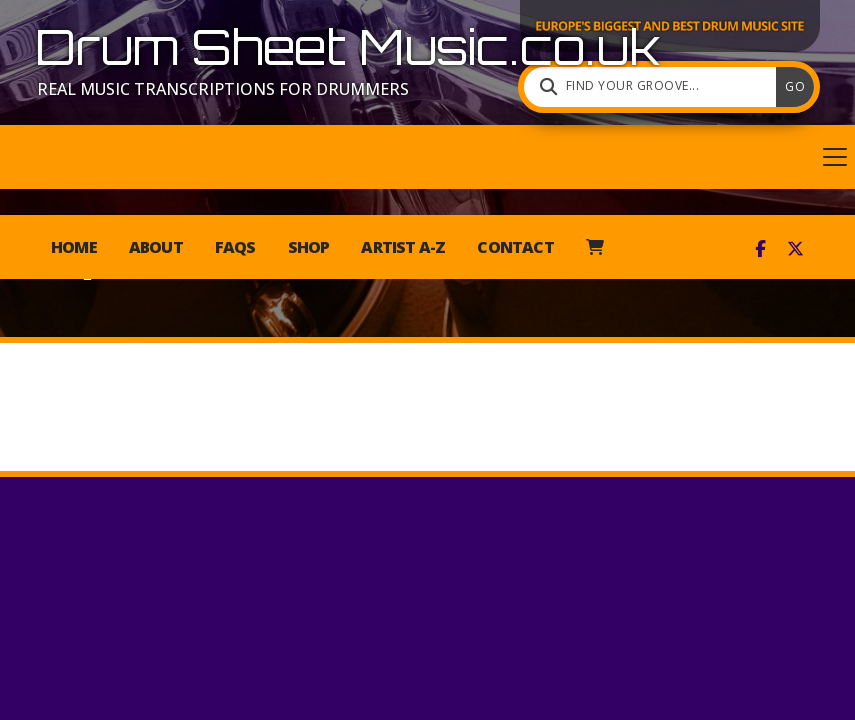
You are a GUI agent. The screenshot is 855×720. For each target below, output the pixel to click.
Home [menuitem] (74, 247)
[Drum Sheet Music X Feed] (795, 248)
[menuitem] (594, 247)
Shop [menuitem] (309, 247)
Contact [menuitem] (515, 247)
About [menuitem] (156, 247)
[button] (427, 157)
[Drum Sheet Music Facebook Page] (760, 248)
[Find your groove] (655, 87)
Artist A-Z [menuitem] (403, 247)
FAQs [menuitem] (235, 247)
